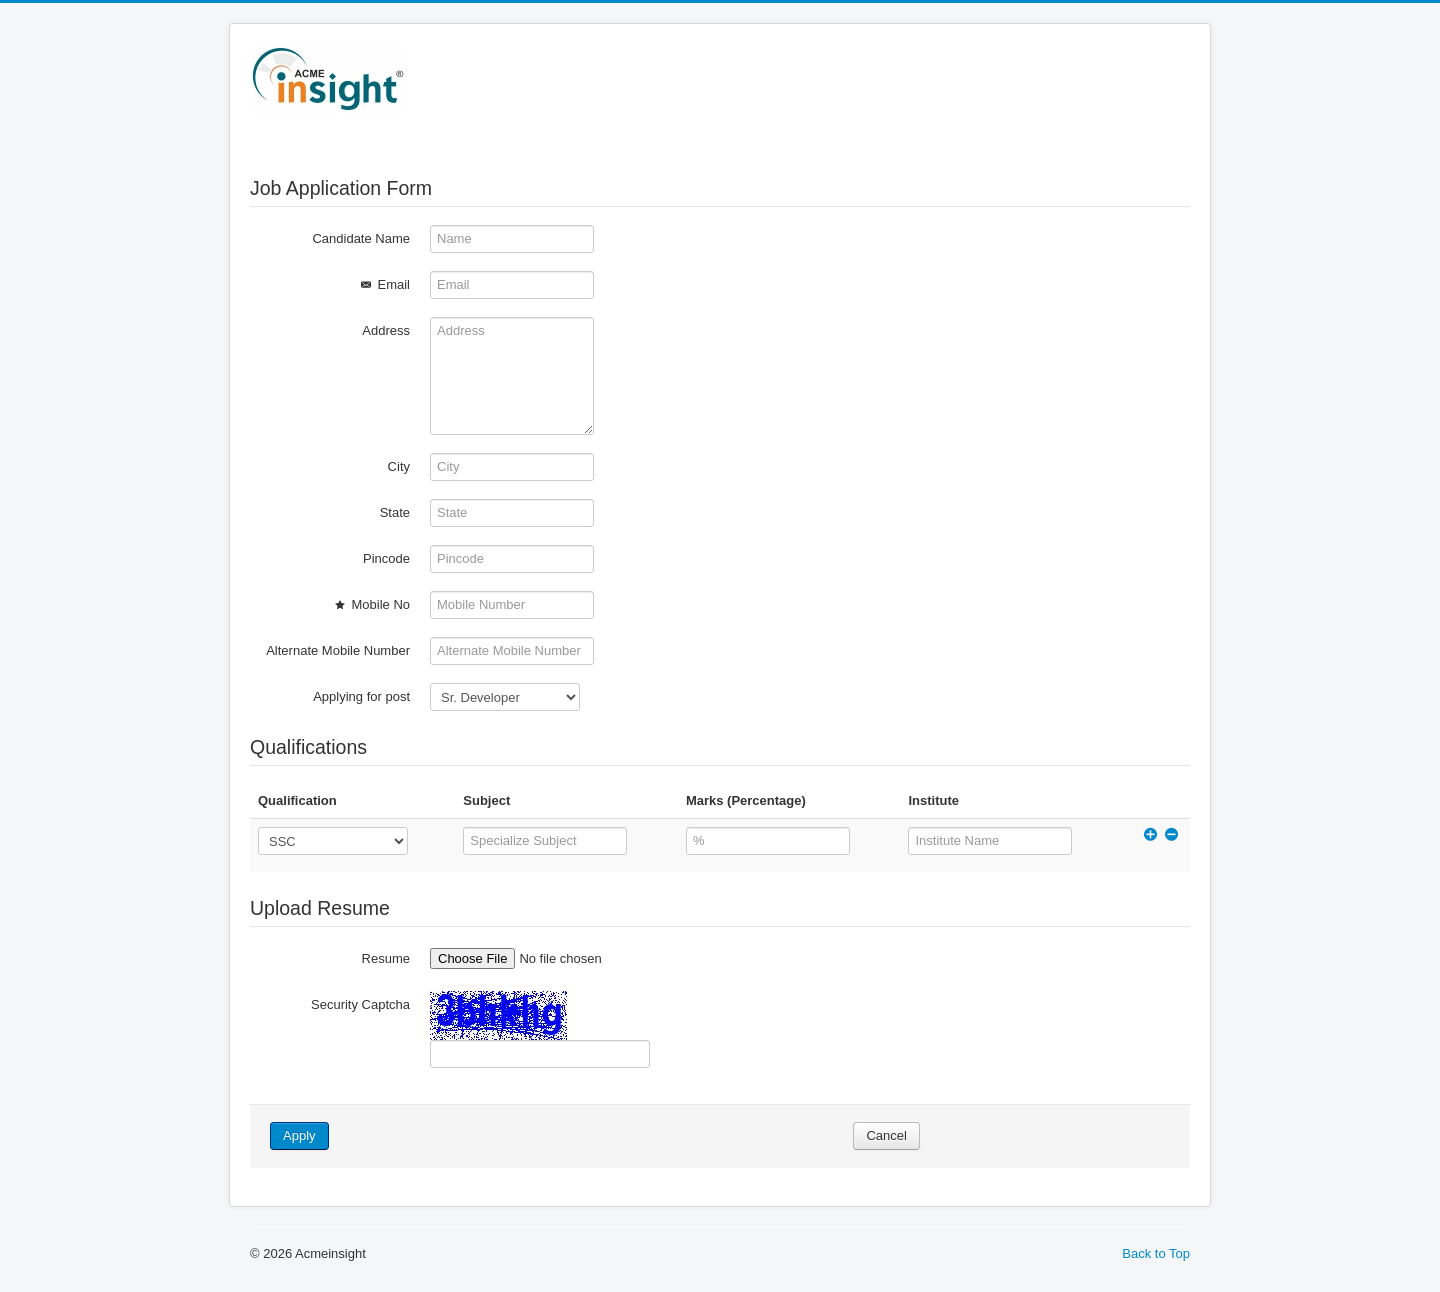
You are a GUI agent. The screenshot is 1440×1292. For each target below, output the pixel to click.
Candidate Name (361, 238)
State (395, 512)
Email (383, 284)
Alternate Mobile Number (338, 650)
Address (386, 330)
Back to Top (1156, 1253)
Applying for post (361, 696)
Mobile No (370, 604)
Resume (386, 958)
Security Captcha (360, 1004)
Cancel (886, 1135)
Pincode (386, 558)
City (399, 466)
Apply (299, 1135)
